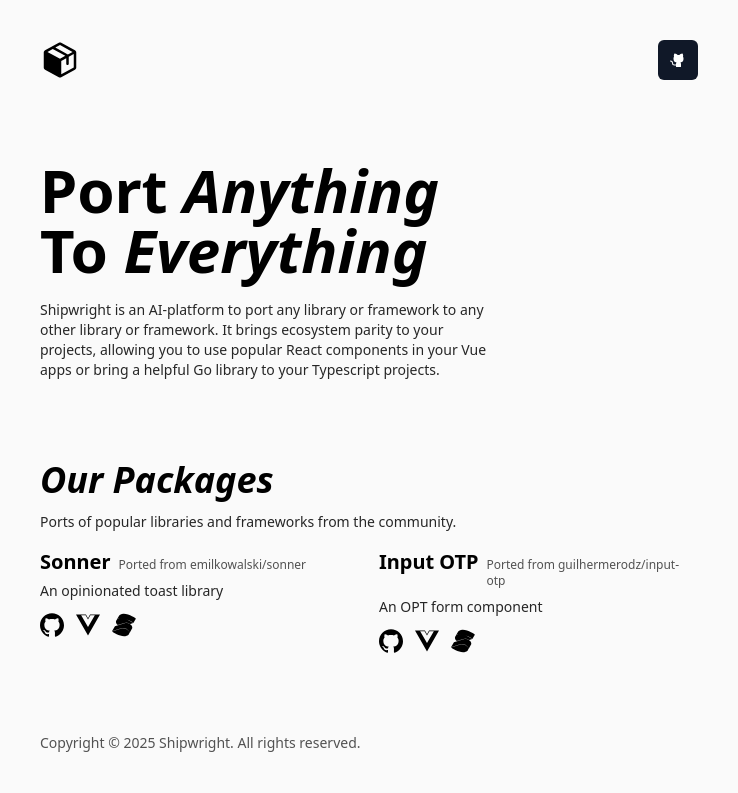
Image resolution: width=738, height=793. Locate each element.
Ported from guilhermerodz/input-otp (582, 573)
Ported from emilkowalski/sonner (212, 565)
